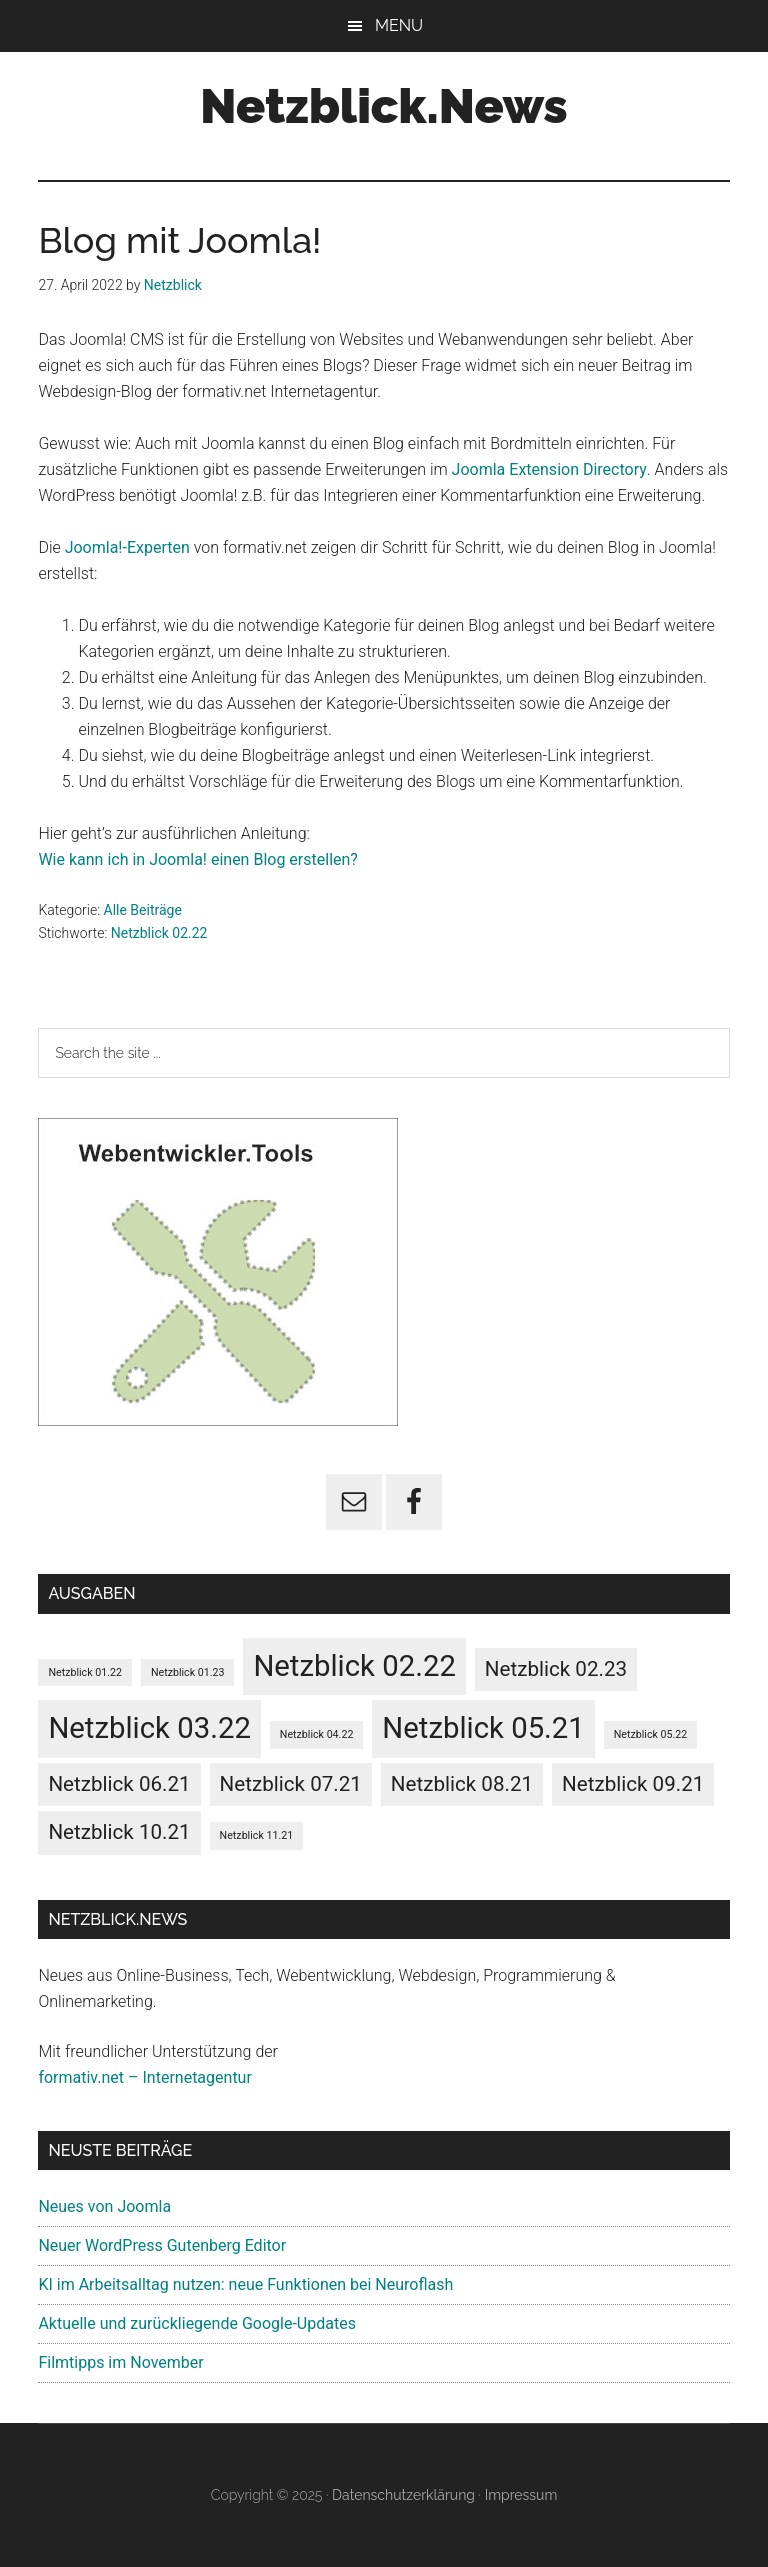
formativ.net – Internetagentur (144, 2077)
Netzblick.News (383, 106)
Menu (399, 25)
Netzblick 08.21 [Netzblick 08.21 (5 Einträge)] (462, 1784)
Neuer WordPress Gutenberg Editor (162, 2245)
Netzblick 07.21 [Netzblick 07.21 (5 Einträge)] (291, 1784)
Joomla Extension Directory (549, 469)
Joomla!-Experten (127, 547)
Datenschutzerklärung (403, 2495)
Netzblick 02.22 (159, 933)
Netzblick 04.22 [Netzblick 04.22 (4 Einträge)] (317, 1734)
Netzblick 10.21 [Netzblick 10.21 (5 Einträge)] (119, 1832)
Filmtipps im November (120, 2362)
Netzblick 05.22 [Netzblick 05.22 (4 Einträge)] (651, 1734)
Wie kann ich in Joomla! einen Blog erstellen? (198, 859)
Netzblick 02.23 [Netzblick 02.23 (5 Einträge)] (556, 1669)
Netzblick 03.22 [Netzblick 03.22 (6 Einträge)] (149, 1728)
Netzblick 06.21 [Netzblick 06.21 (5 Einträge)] (119, 1784)
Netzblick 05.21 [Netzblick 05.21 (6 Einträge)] (483, 1728)
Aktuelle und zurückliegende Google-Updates (197, 2323)
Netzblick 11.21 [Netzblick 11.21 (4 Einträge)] (257, 1835)
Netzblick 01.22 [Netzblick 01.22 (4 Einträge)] (85, 1672)
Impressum (521, 2495)
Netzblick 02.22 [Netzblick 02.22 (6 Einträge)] (354, 1666)
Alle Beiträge (143, 910)
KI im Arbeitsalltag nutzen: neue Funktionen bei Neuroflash (245, 2284)
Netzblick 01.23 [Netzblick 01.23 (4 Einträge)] (188, 1672)
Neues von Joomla (104, 2206)
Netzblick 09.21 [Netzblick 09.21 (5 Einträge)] (633, 1784)
